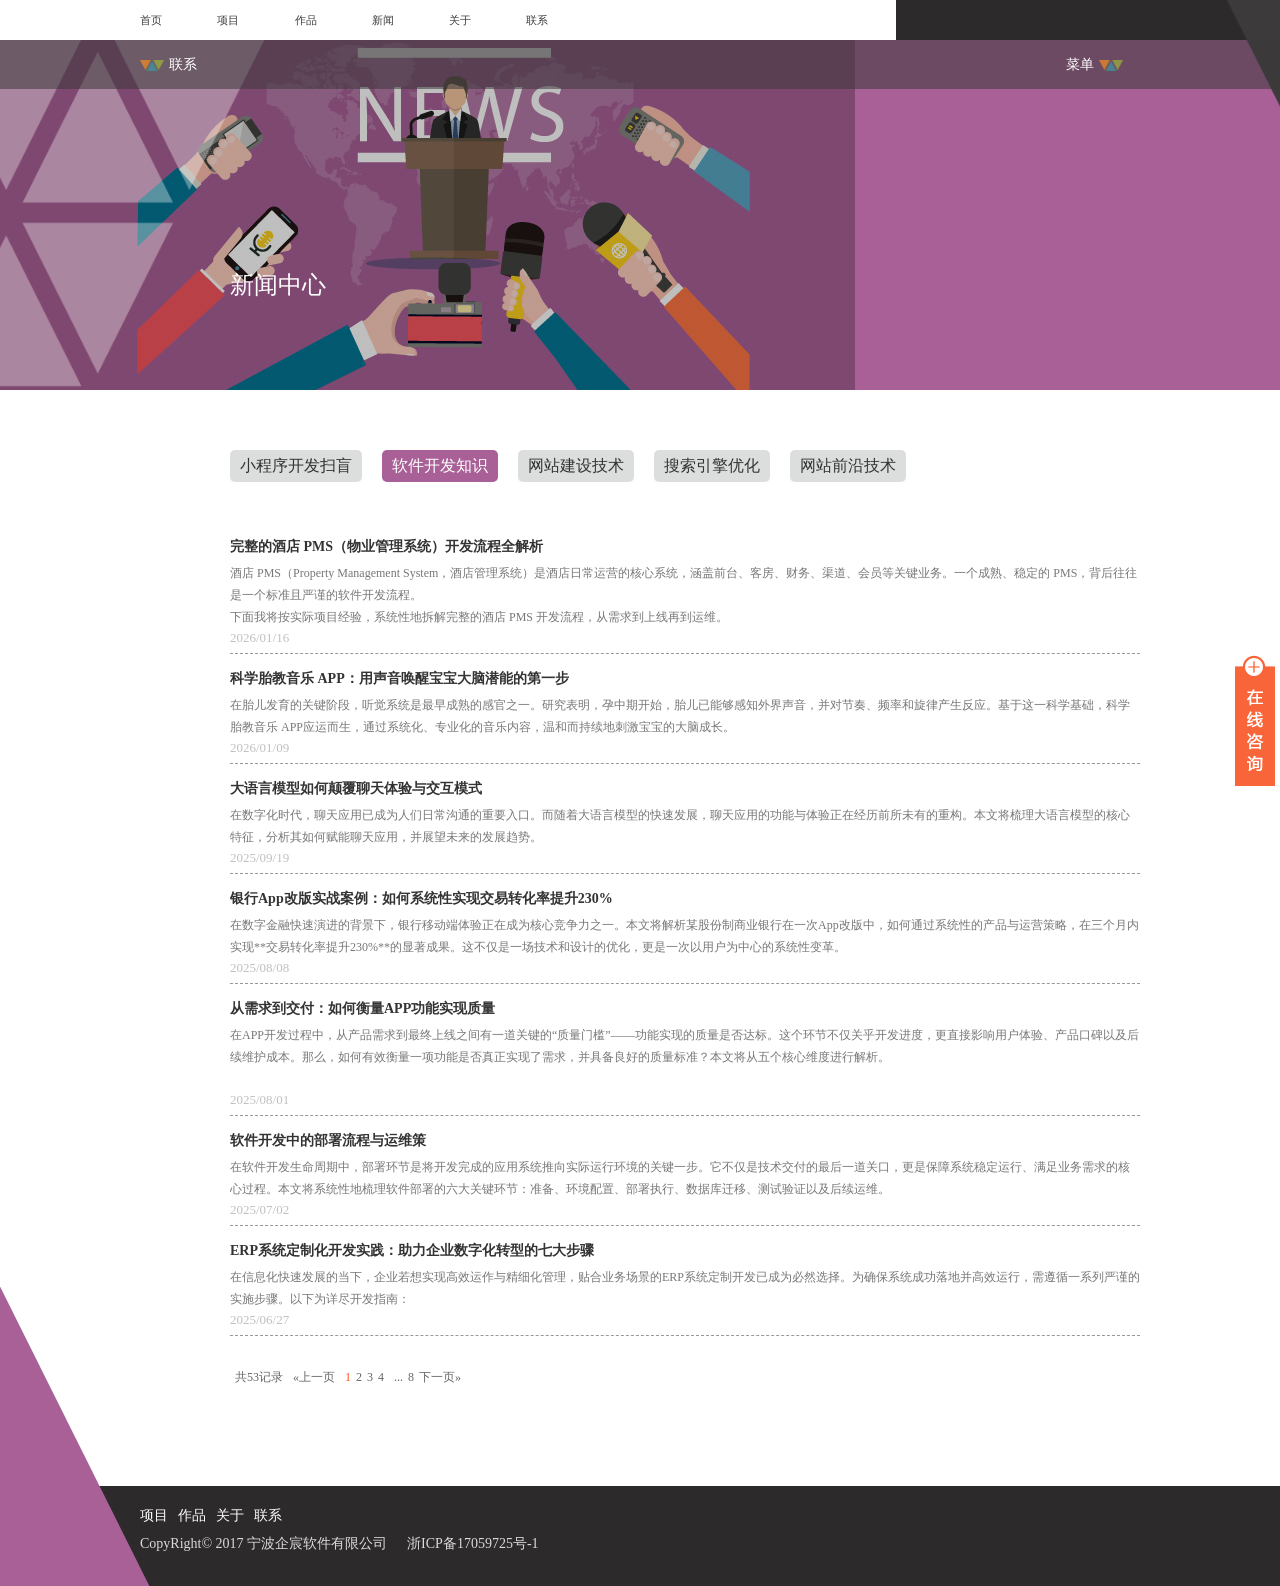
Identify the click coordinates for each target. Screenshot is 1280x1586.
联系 (537, 20)
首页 (151, 20)
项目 (228, 20)
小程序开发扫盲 (296, 465)
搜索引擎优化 (712, 465)
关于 (460, 20)
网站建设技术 (576, 465)
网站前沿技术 (848, 465)
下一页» (440, 1377)
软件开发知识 (440, 465)
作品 (306, 20)
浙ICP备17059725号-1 (472, 1543)
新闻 (383, 20)
